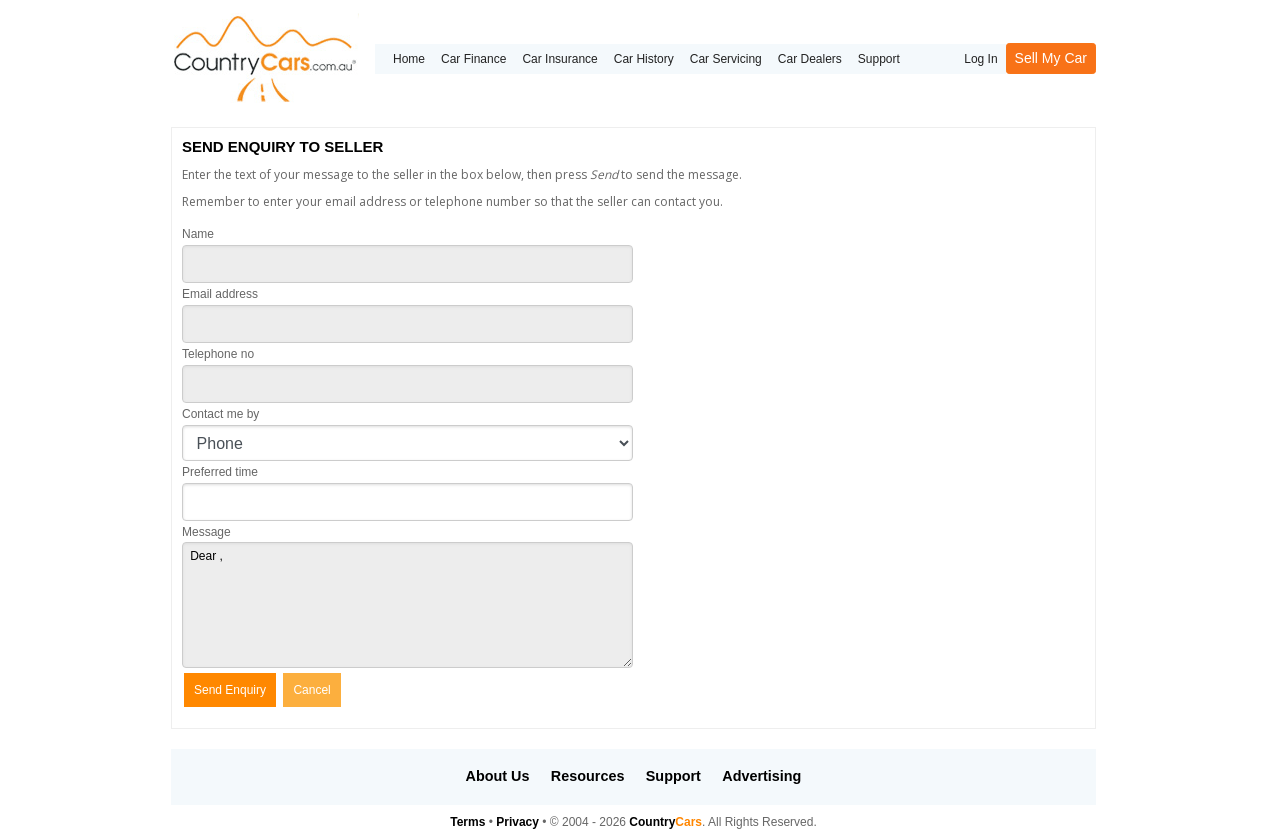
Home (409, 59)
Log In (980, 59)
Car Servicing (726, 59)
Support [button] (673, 776)
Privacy (517, 822)
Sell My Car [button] (1051, 58)
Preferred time (220, 472)
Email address (220, 294)
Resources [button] (588, 776)
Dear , (407, 605)
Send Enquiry (230, 690)
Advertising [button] (761, 776)
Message (206, 532)
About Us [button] (498, 776)
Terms (467, 822)
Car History (644, 59)
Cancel (311, 690)
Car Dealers (810, 59)
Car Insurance (559, 59)
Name (198, 234)
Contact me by (220, 414)
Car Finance (473, 59)
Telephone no (218, 354)
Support (879, 59)
